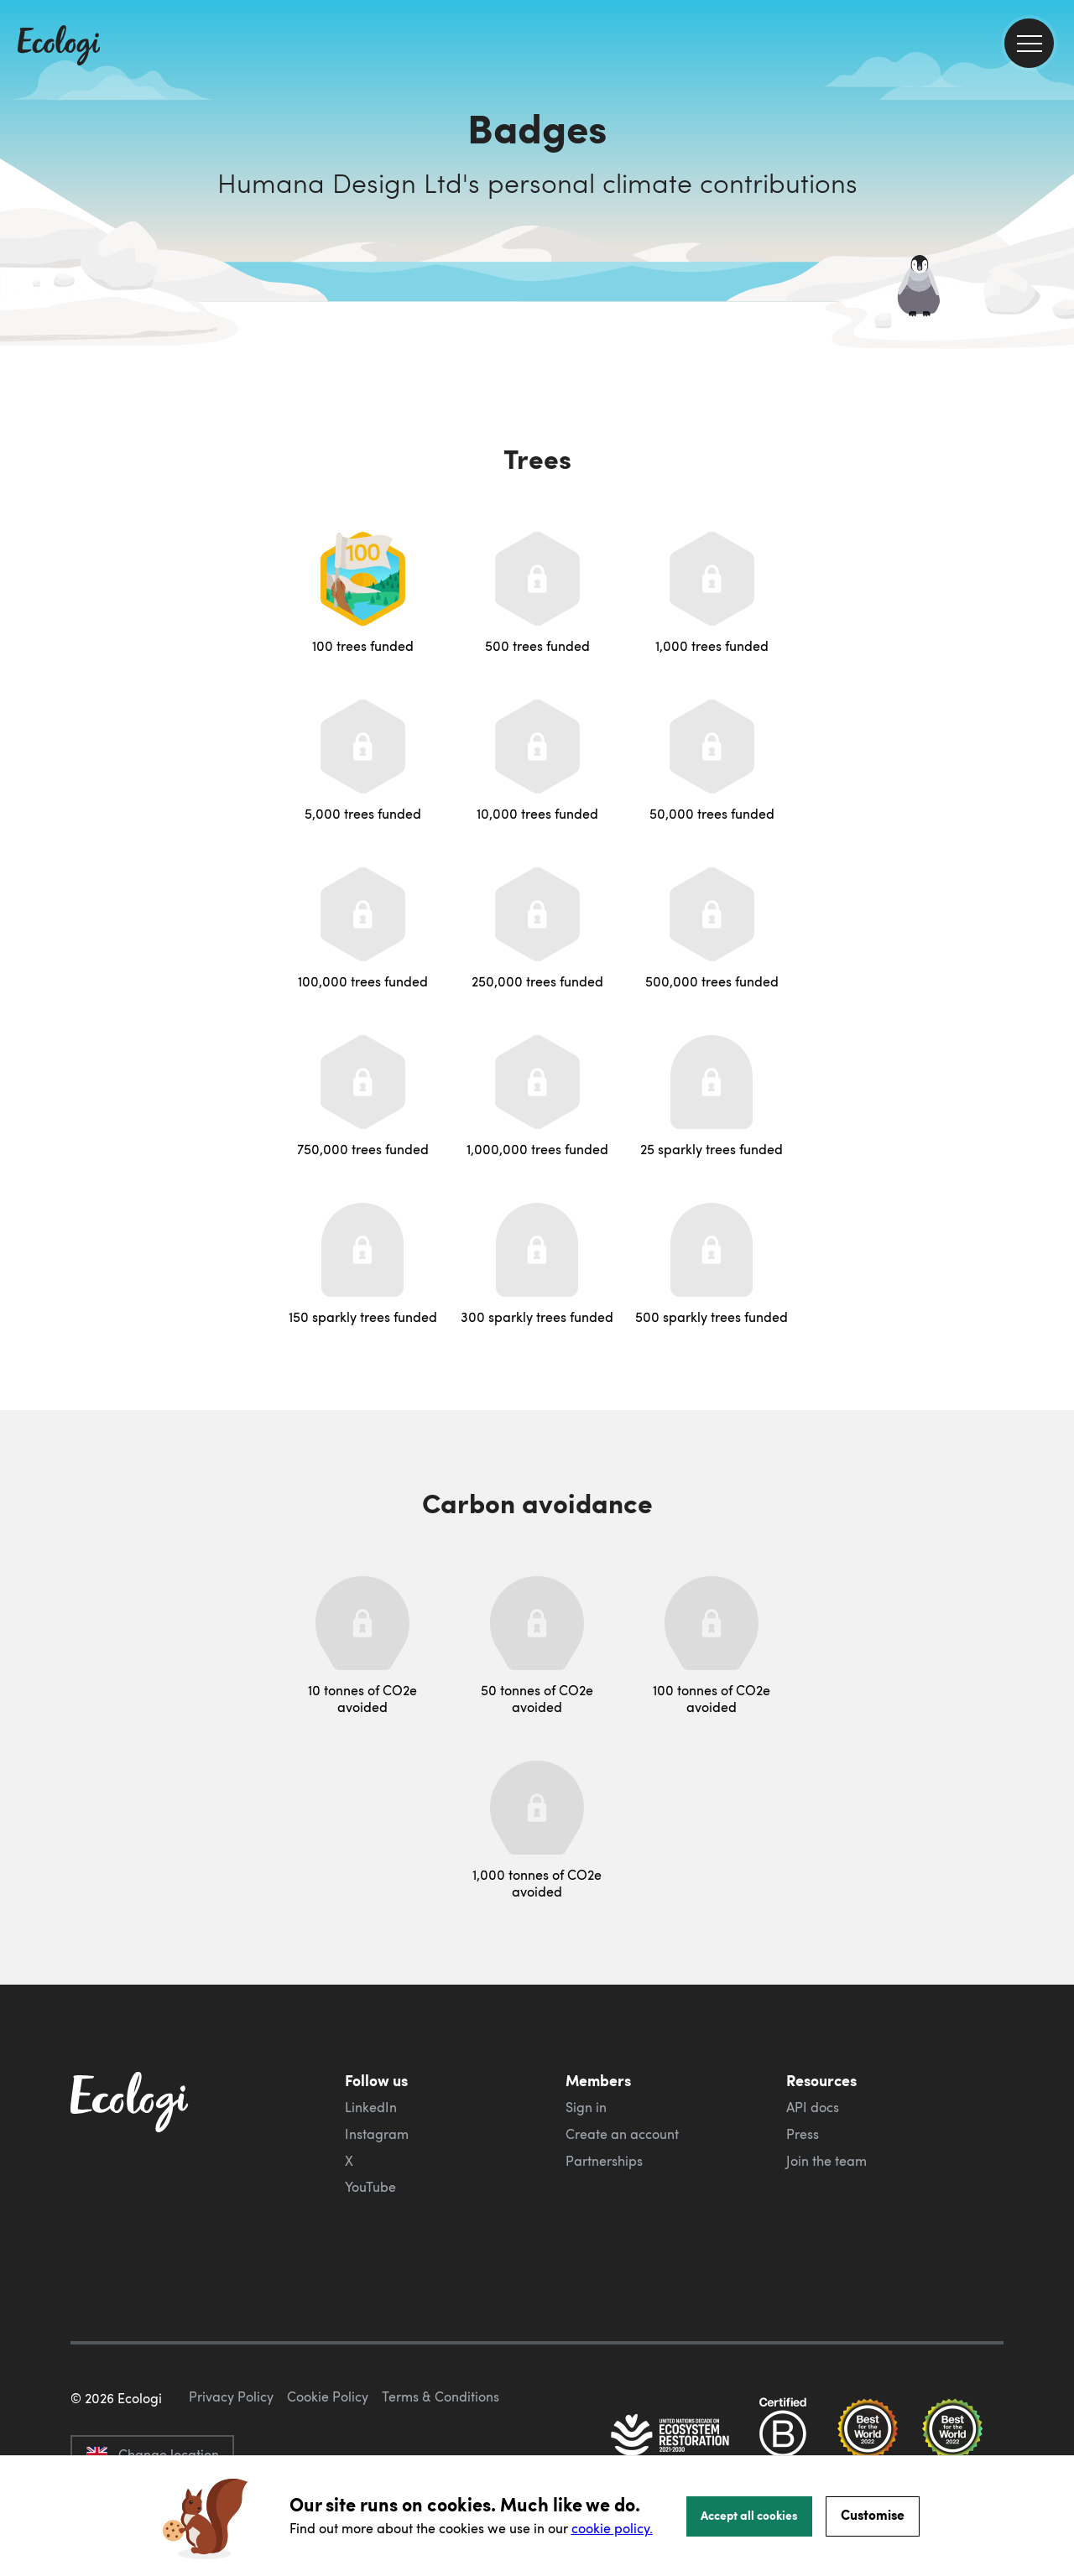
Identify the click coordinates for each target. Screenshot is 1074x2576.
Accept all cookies (749, 2514)
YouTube (370, 2186)
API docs (812, 2107)
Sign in (586, 2107)
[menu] (1029, 43)
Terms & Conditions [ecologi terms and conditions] (440, 2396)
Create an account (622, 2134)
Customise (873, 2514)
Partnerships (604, 2160)
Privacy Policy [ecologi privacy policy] (231, 2396)
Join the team (826, 2160)
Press (802, 2134)
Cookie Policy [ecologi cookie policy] (327, 2396)
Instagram (377, 2134)
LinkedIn (371, 2107)
